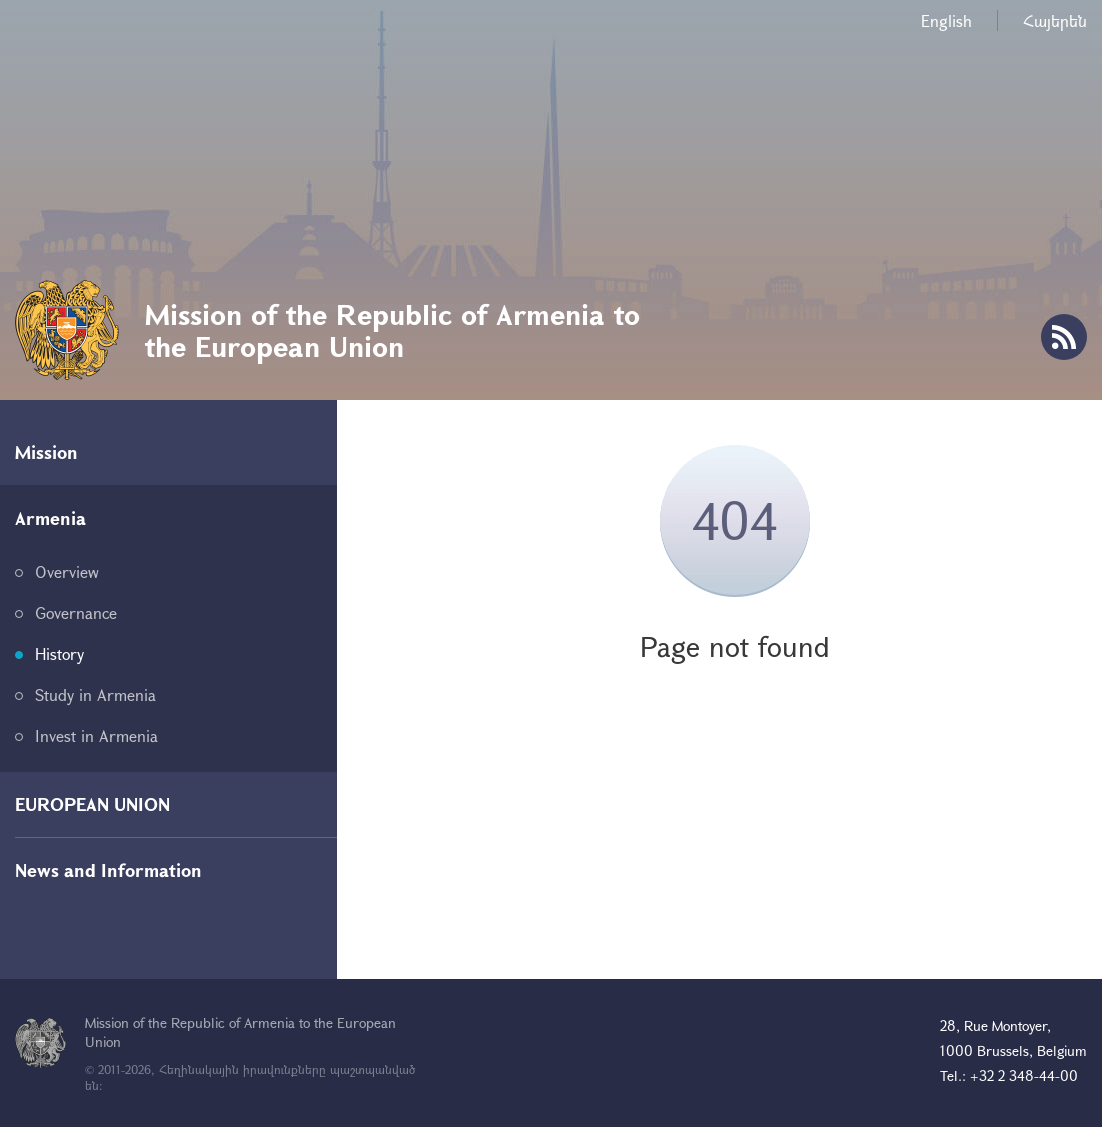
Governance (76, 612)
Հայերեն (1055, 20)
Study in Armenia (95, 694)
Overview (67, 571)
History (59, 653)
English (946, 20)
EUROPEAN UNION (92, 804)
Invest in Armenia (96, 735)
